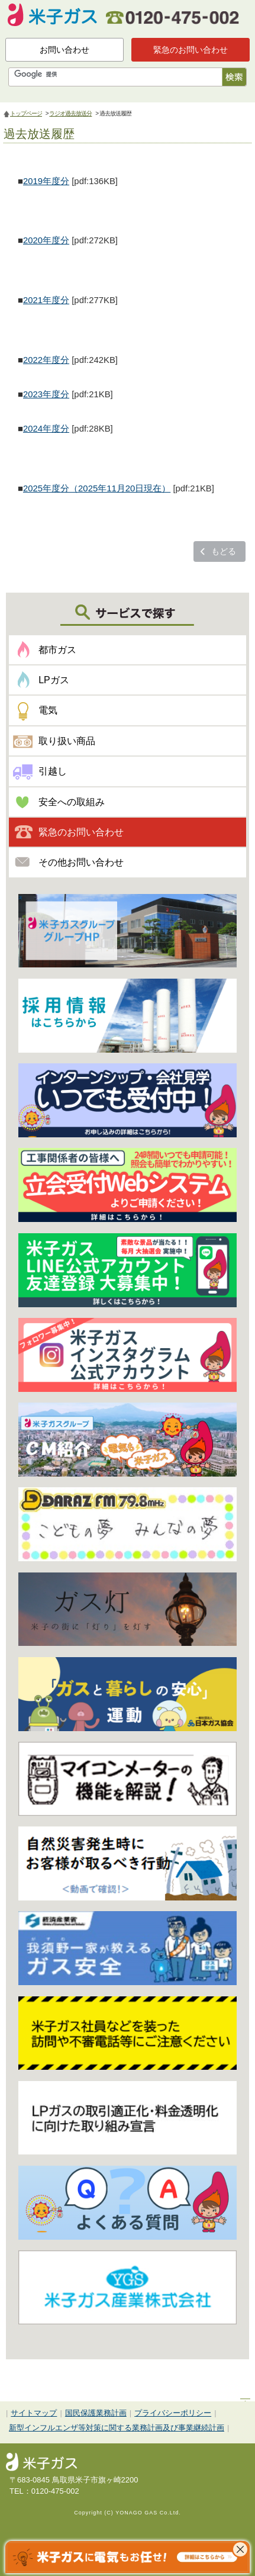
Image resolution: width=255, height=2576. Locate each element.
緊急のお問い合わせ (190, 49)
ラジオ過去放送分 (70, 113)
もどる (223, 551)
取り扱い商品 (66, 741)
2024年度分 (46, 428)
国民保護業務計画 (96, 2412)
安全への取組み (71, 802)
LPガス (53, 680)
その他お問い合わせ (81, 862)
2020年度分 (46, 240)
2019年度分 (46, 181)
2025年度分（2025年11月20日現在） (96, 488)
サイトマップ (34, 2412)
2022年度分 (46, 360)
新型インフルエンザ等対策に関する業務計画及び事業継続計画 (116, 2427)
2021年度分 (46, 300)
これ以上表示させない (240, 2549)
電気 (47, 710)
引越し (52, 771)
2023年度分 (46, 394)
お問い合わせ (64, 49)
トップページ (26, 113)
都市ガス (57, 650)
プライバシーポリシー (172, 2412)
